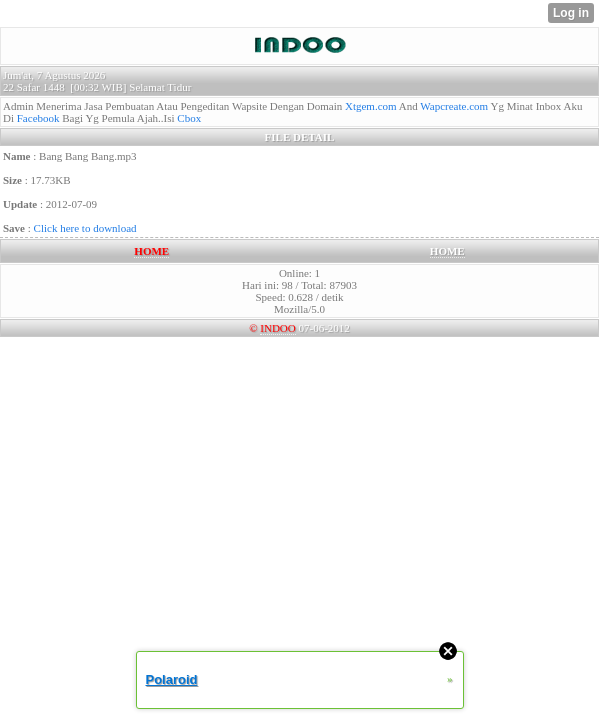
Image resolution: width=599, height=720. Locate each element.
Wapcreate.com (454, 106)
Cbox (189, 118)
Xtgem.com (371, 106)
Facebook (38, 118)
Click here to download (85, 228)
